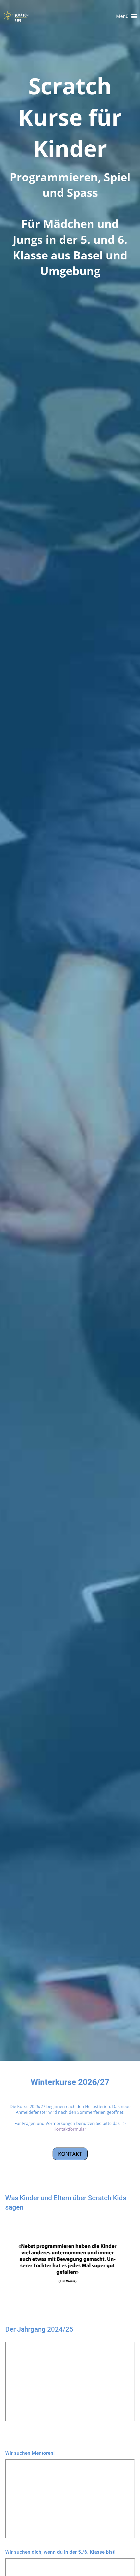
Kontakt (70, 2153)
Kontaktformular (70, 2129)
